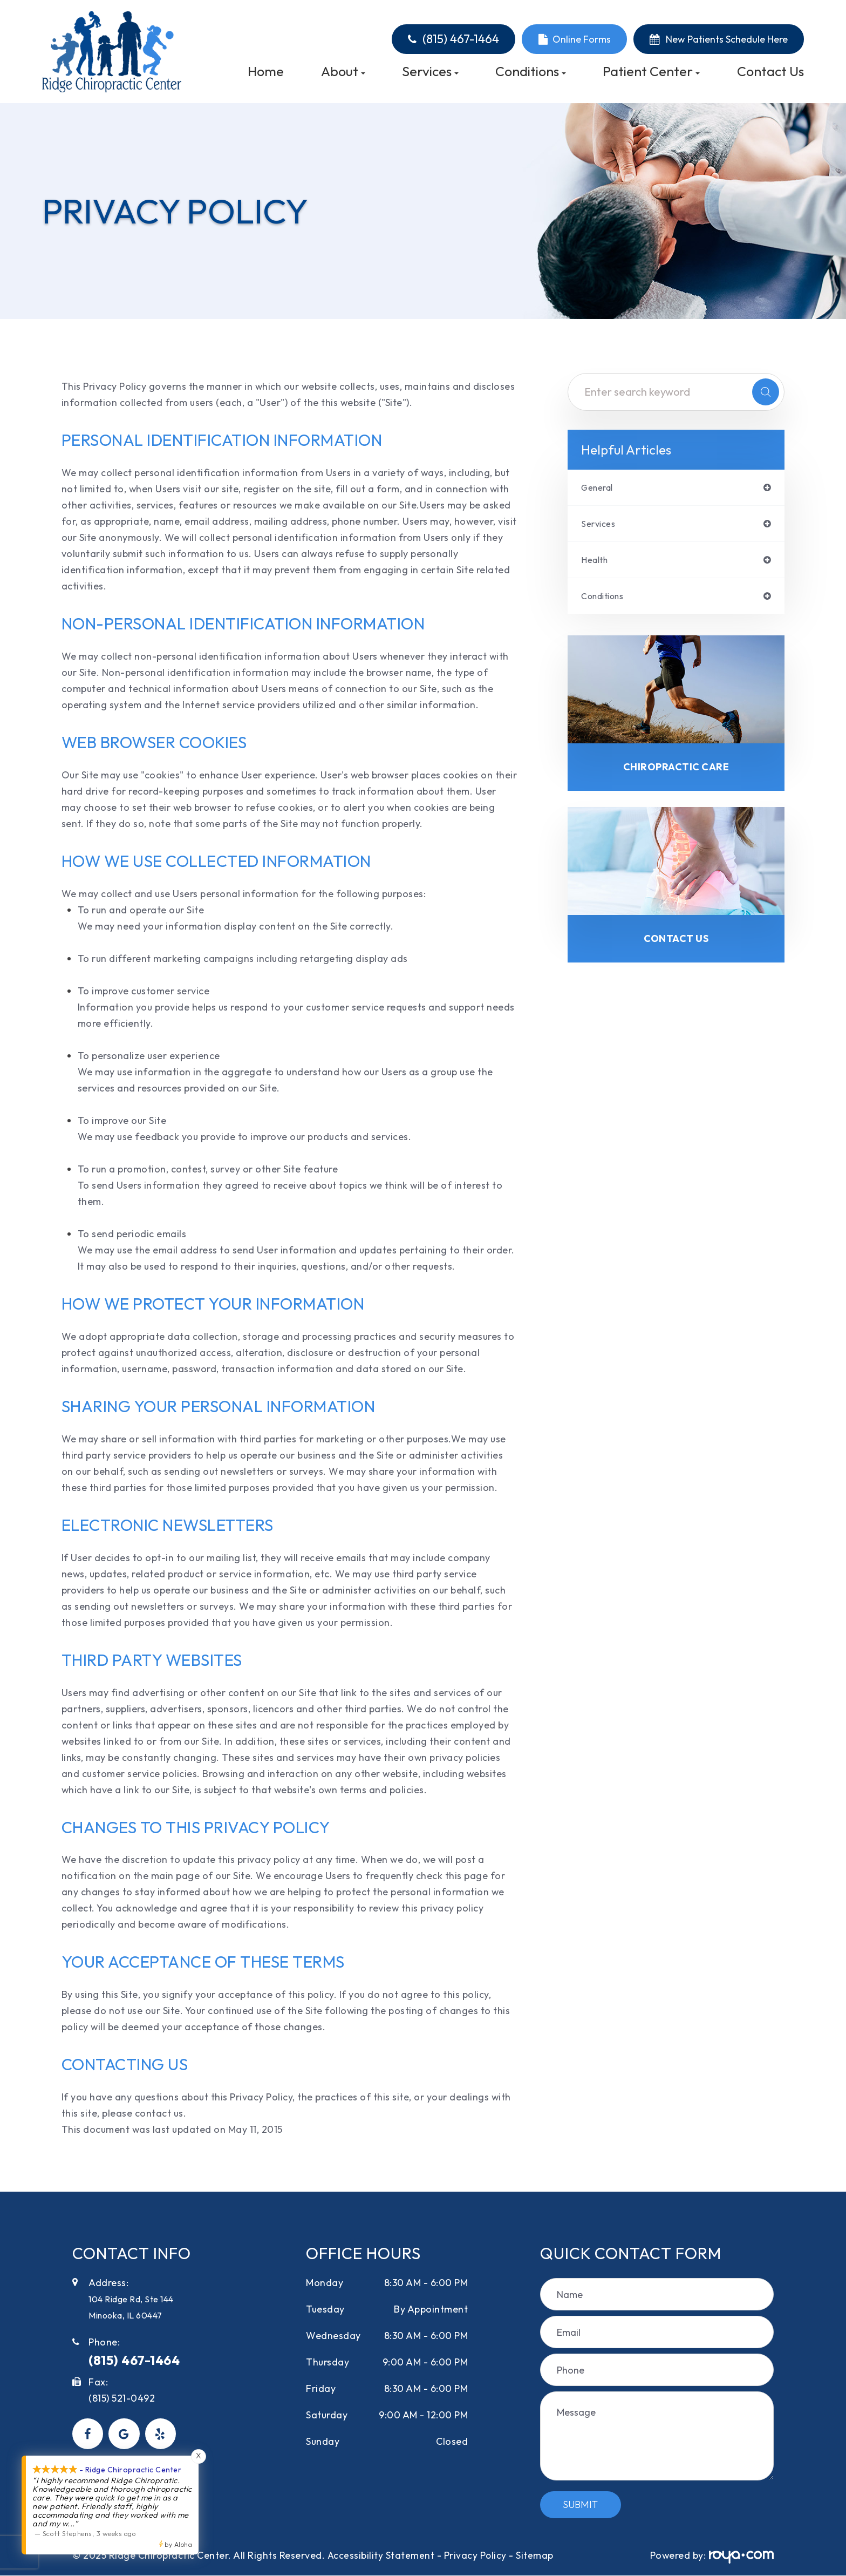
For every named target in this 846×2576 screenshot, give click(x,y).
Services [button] (430, 71)
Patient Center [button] (651, 71)
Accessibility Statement (381, 2555)
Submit (580, 2504)
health (596, 562)
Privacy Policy (475, 2555)
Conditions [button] (530, 71)
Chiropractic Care (676, 772)
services (600, 525)
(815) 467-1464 (460, 39)
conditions (606, 600)
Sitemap (535, 2555)
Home (266, 71)
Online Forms (581, 39)
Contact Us (770, 71)
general (599, 488)
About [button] (343, 71)
